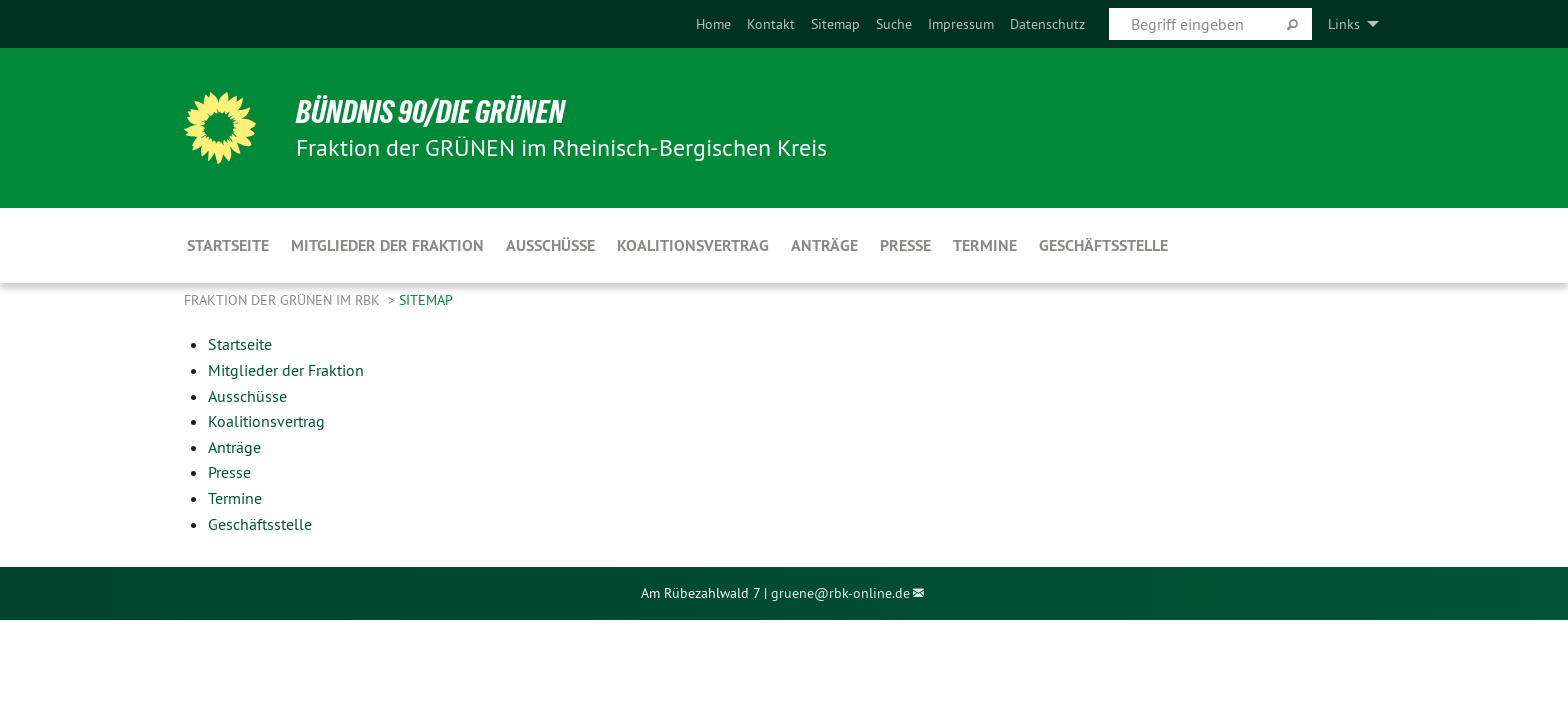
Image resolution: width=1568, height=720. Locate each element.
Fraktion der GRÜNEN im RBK (284, 300)
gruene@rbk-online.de (840, 593)
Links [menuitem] (1344, 24)
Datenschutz (1047, 24)
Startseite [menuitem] (228, 245)
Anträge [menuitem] (824, 245)
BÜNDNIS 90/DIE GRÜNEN (430, 112)
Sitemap (835, 24)
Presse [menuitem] (905, 245)
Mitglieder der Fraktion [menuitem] (387, 245)
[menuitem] (713, 24)
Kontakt (771, 24)
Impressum (961, 24)
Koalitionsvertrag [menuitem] (693, 245)
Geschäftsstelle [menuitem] (1103, 245)
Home (713, 24)
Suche (894, 24)
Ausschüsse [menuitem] (550, 245)
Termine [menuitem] (985, 245)
